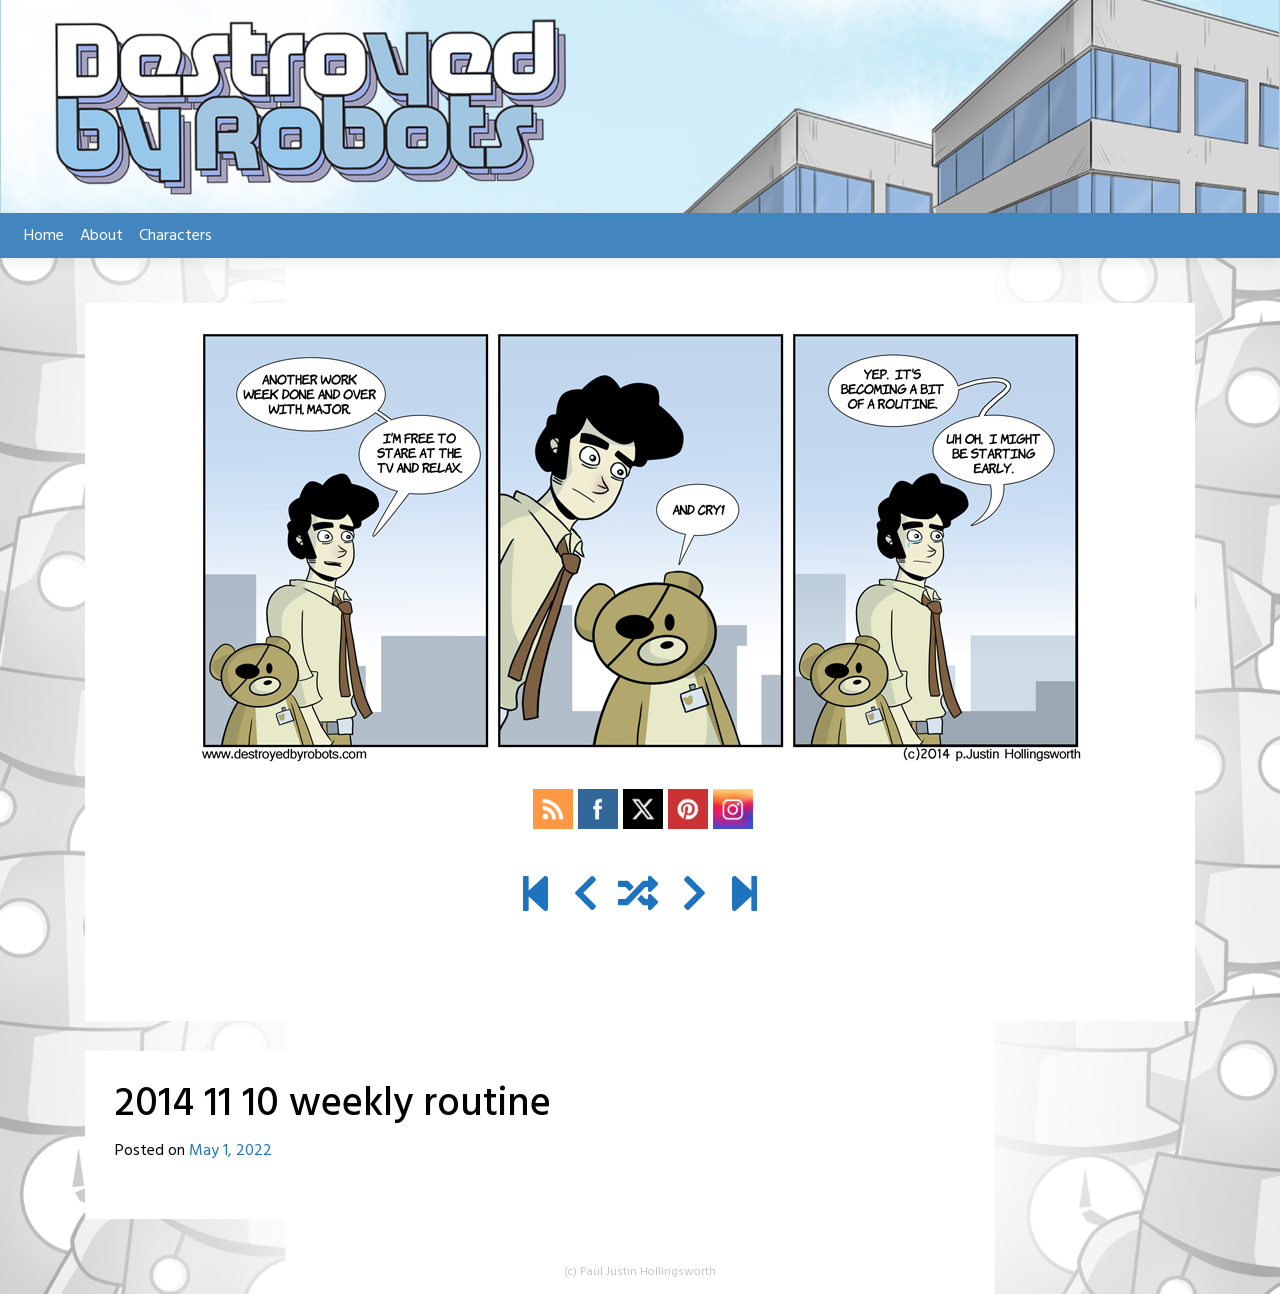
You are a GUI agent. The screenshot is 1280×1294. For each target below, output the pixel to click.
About (101, 236)
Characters (175, 236)
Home (44, 236)
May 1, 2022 (230, 1151)
